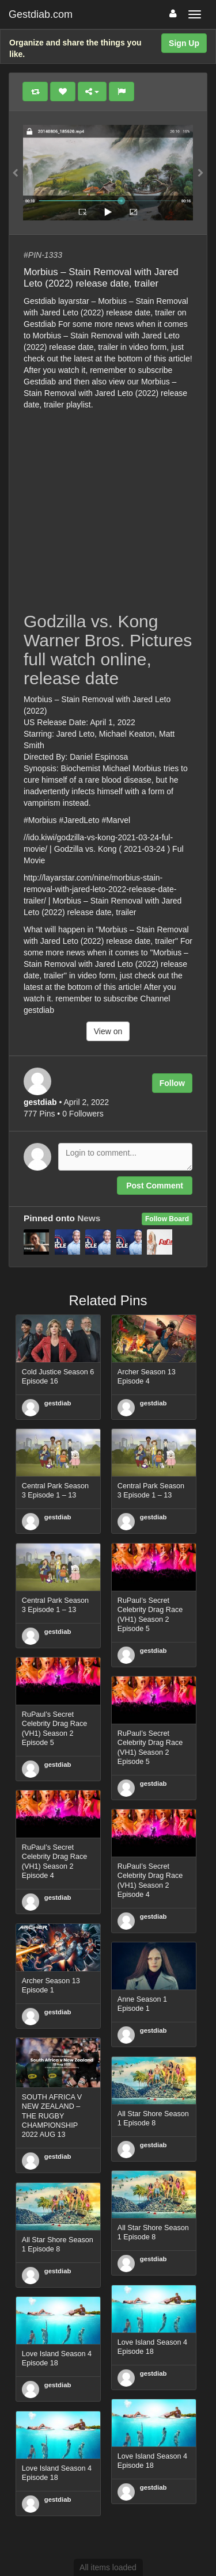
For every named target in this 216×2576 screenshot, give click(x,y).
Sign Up (184, 43)
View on (108, 1031)
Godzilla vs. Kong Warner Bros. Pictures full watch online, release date (108, 650)
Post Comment (154, 1185)
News (88, 1218)
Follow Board (167, 1219)
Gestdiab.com (41, 14)
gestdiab (57, 1403)
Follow (172, 1083)
